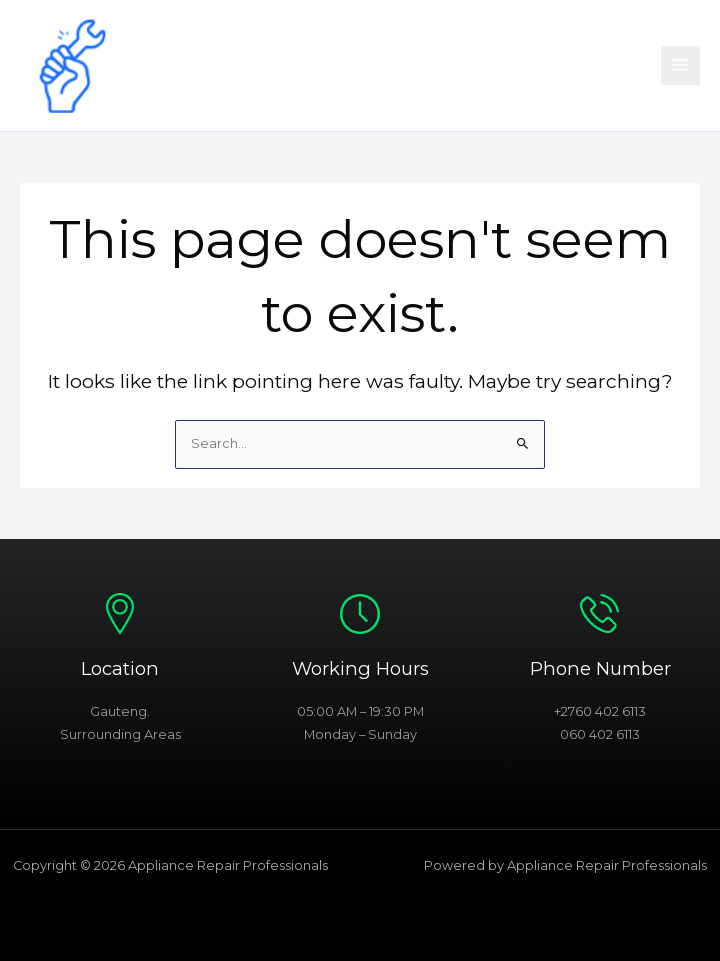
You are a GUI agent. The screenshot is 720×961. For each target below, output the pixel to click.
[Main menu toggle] (680, 65)
